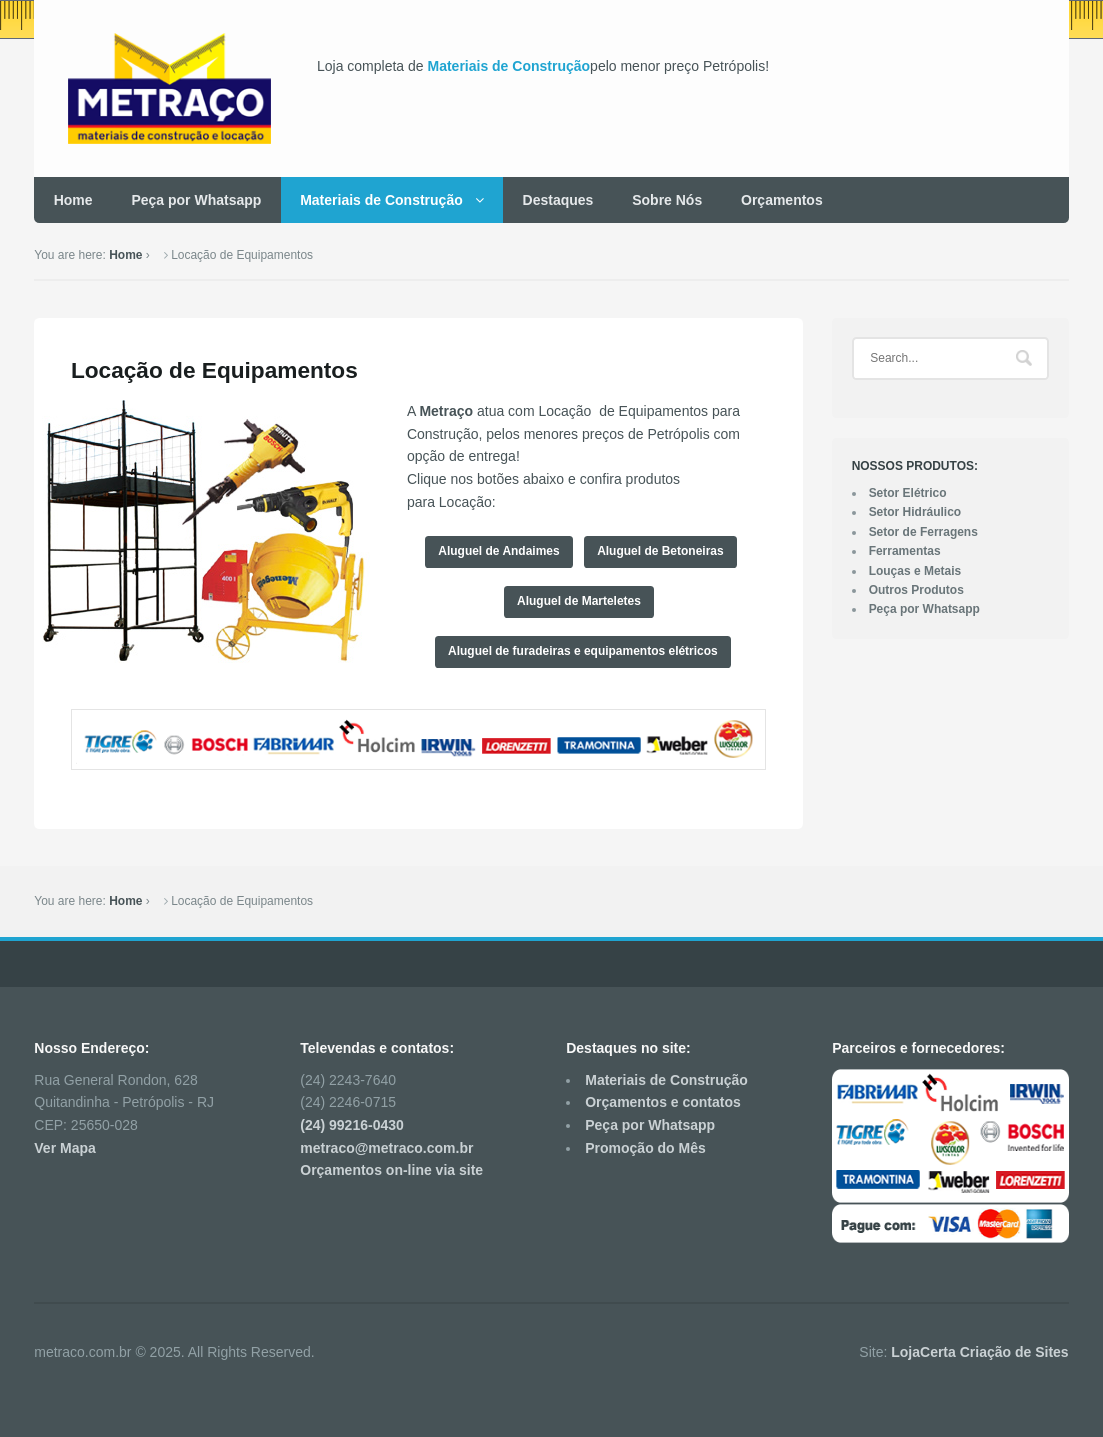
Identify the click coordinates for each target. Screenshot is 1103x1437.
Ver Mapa (64, 1148)
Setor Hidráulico (915, 512)
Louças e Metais (915, 571)
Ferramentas (905, 551)
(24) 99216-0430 (352, 1125)
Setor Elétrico (908, 493)
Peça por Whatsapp (196, 200)
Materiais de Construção (508, 66)
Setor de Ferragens (923, 532)
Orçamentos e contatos (663, 1102)
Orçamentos (782, 200)
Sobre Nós (667, 200)
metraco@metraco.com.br (386, 1148)
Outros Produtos (916, 590)
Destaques (558, 200)
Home (73, 200)
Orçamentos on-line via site (391, 1170)
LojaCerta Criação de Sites (979, 1352)
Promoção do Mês (645, 1148)
